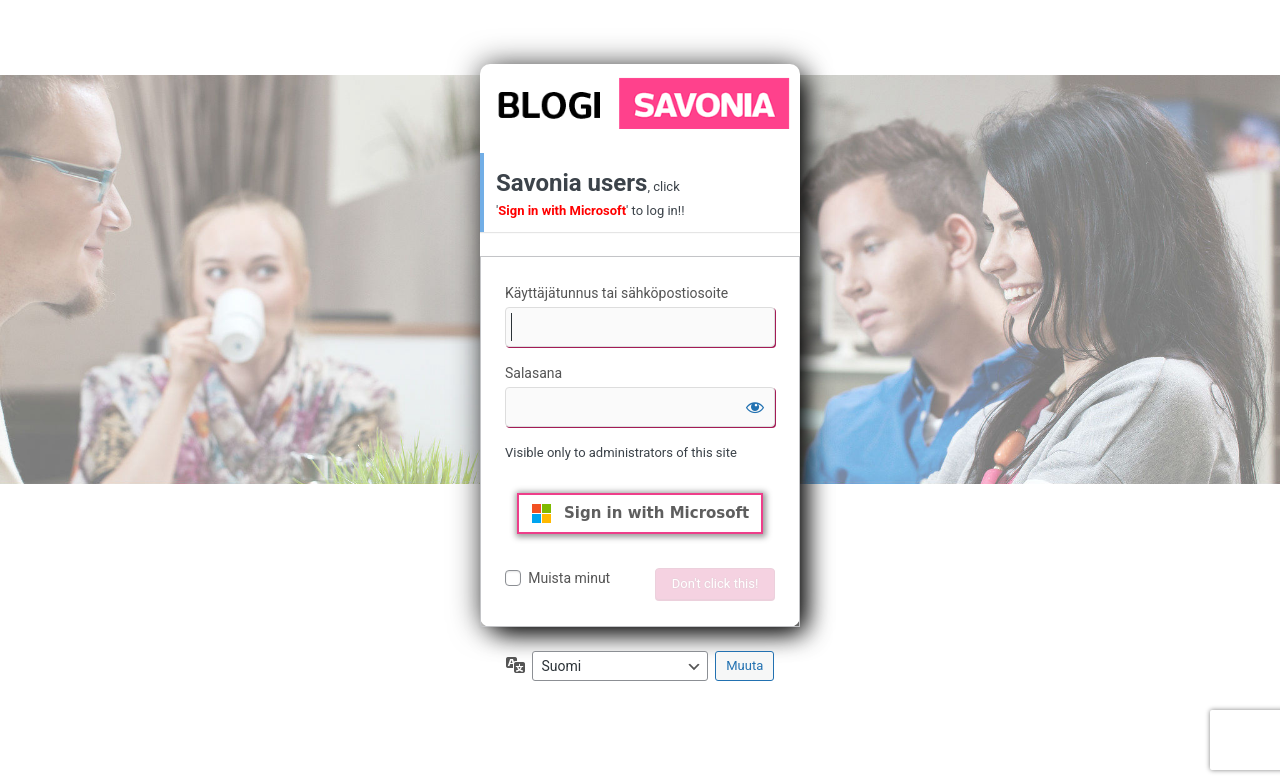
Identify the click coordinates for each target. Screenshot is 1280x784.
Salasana (533, 373)
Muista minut (569, 578)
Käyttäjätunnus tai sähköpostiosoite (616, 293)
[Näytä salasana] (755, 407)
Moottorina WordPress (640, 103)
